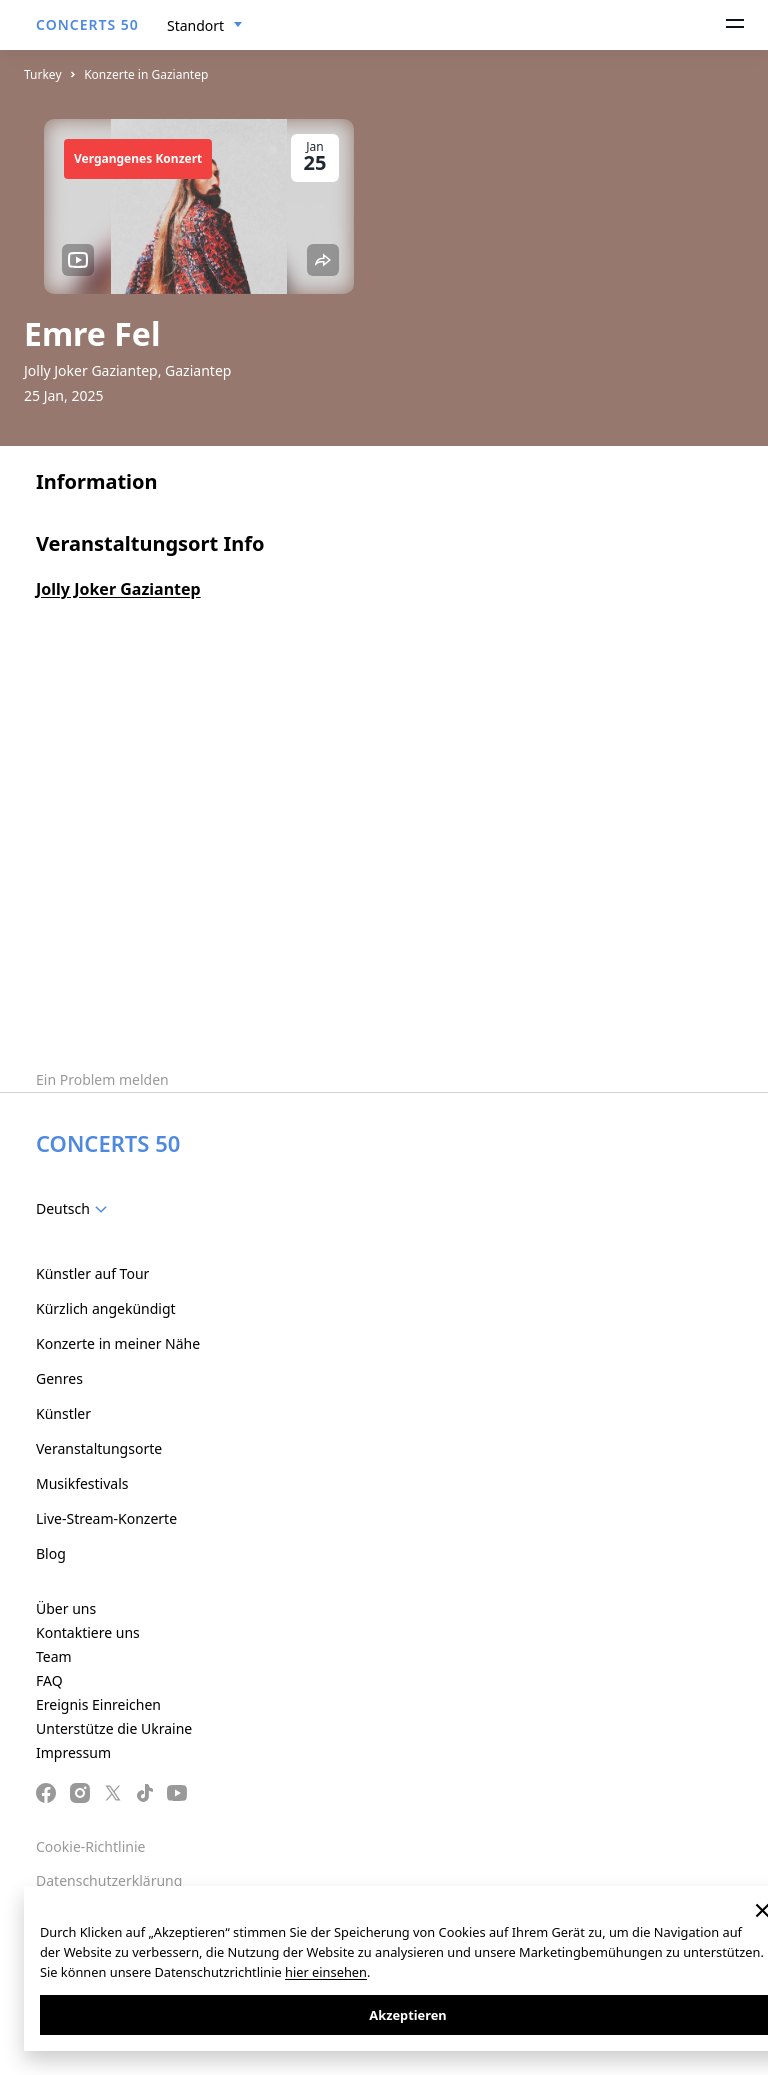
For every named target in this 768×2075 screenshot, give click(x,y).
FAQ (49, 1680)
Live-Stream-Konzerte (106, 1518)
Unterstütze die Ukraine (114, 1728)
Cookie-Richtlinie (90, 1846)
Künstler (63, 1413)
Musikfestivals (82, 1483)
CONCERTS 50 (87, 24)
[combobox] (205, 26)
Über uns (66, 1608)
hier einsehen (326, 1972)
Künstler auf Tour (92, 1273)
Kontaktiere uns (88, 1632)
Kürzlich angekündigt (106, 1308)
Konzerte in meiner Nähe (118, 1343)
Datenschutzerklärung (109, 1880)
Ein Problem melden (102, 1079)
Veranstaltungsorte (99, 1448)
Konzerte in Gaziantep (146, 74)
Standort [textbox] (195, 25)
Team (54, 1656)
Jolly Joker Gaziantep (118, 589)
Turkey (43, 74)
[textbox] (75, 1209)
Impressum (73, 1752)
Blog (51, 1553)
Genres (59, 1378)
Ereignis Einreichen (98, 1704)
